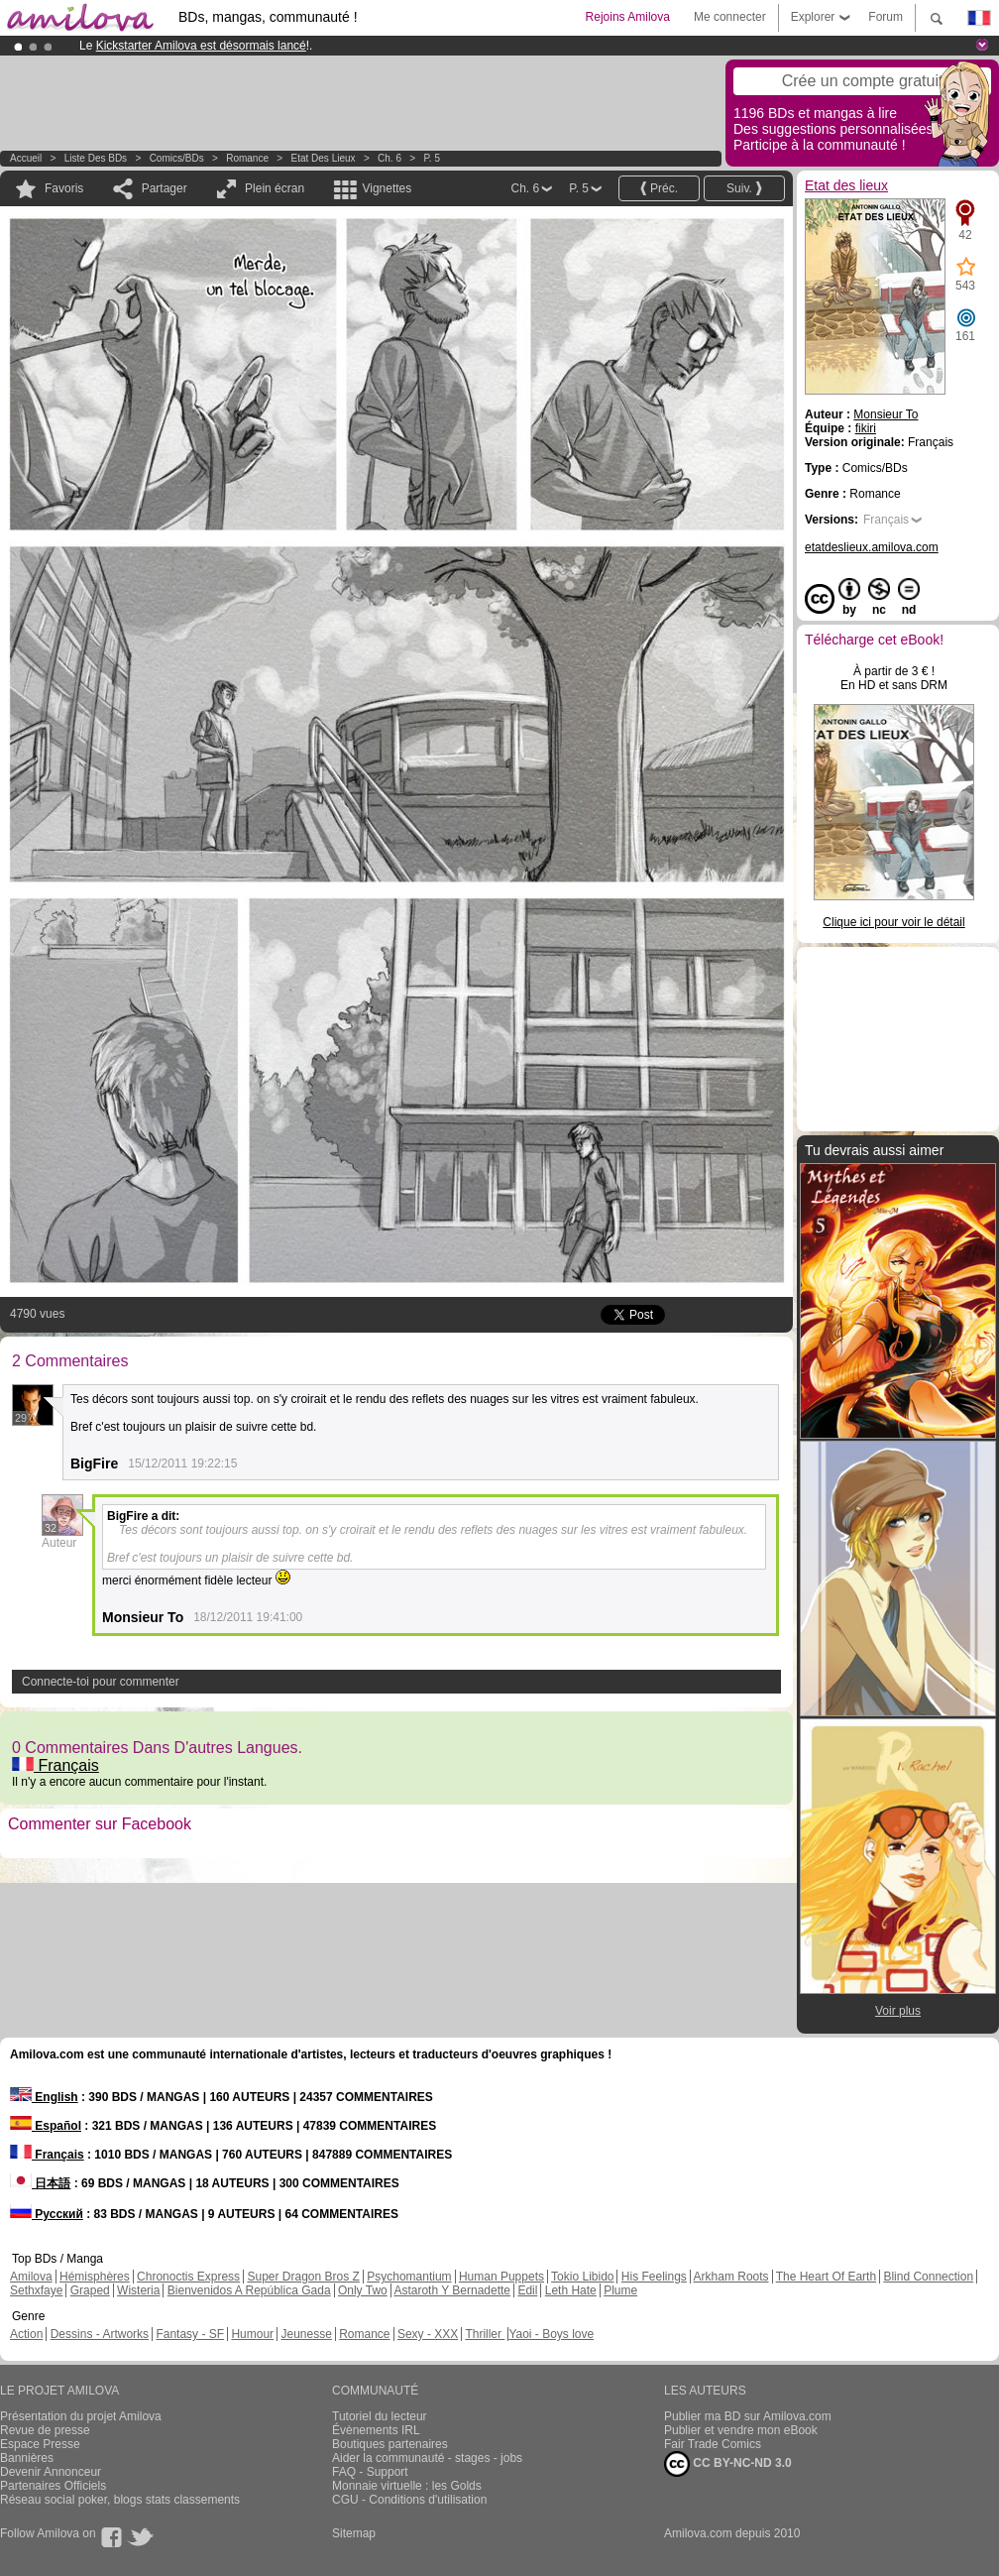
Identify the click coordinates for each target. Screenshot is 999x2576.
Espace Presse (40, 2444)
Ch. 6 (389, 158)
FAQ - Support (370, 2472)
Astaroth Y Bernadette (451, 2290)
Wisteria (138, 2290)
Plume (620, 2290)
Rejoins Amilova (628, 17)
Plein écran (274, 188)
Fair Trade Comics (712, 2444)
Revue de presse (45, 2430)
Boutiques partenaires (390, 2444)
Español (45, 2126)
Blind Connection (928, 2276)
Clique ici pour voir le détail (893, 922)
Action (26, 2334)
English (44, 2097)
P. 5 (431, 158)
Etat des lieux (323, 158)
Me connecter (730, 17)
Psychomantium (409, 2276)
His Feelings (654, 2276)
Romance (247, 158)
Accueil (26, 158)
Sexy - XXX (427, 2334)
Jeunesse (305, 2334)
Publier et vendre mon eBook (741, 2430)
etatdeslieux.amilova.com (872, 547)
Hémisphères (94, 2276)
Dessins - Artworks (100, 2334)
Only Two (363, 2290)
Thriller (484, 2334)
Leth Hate (571, 2290)
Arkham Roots (731, 2276)
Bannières (27, 2458)
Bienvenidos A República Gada (249, 2290)
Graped (90, 2290)
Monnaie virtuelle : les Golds (407, 2486)
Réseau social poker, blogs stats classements (120, 2500)
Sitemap (354, 2533)
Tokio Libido (582, 2276)
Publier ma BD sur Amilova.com (748, 2416)
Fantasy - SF (190, 2334)
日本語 (40, 2183)
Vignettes (386, 188)
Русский (46, 2214)
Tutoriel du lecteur (379, 2416)
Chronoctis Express (188, 2276)
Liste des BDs (95, 158)
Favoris (64, 188)
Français (55, 1765)
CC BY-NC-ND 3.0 (728, 2464)
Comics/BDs (177, 158)
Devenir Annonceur (50, 2472)
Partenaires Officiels (53, 2486)
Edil (527, 2290)
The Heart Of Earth (826, 2276)
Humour (252, 2334)
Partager (164, 188)
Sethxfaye (36, 2290)
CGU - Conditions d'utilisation (409, 2500)
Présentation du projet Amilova (81, 2416)
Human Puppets (501, 2276)
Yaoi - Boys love (551, 2334)
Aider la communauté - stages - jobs (427, 2458)
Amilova (31, 2276)
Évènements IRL (376, 2430)
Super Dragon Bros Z (303, 2276)
